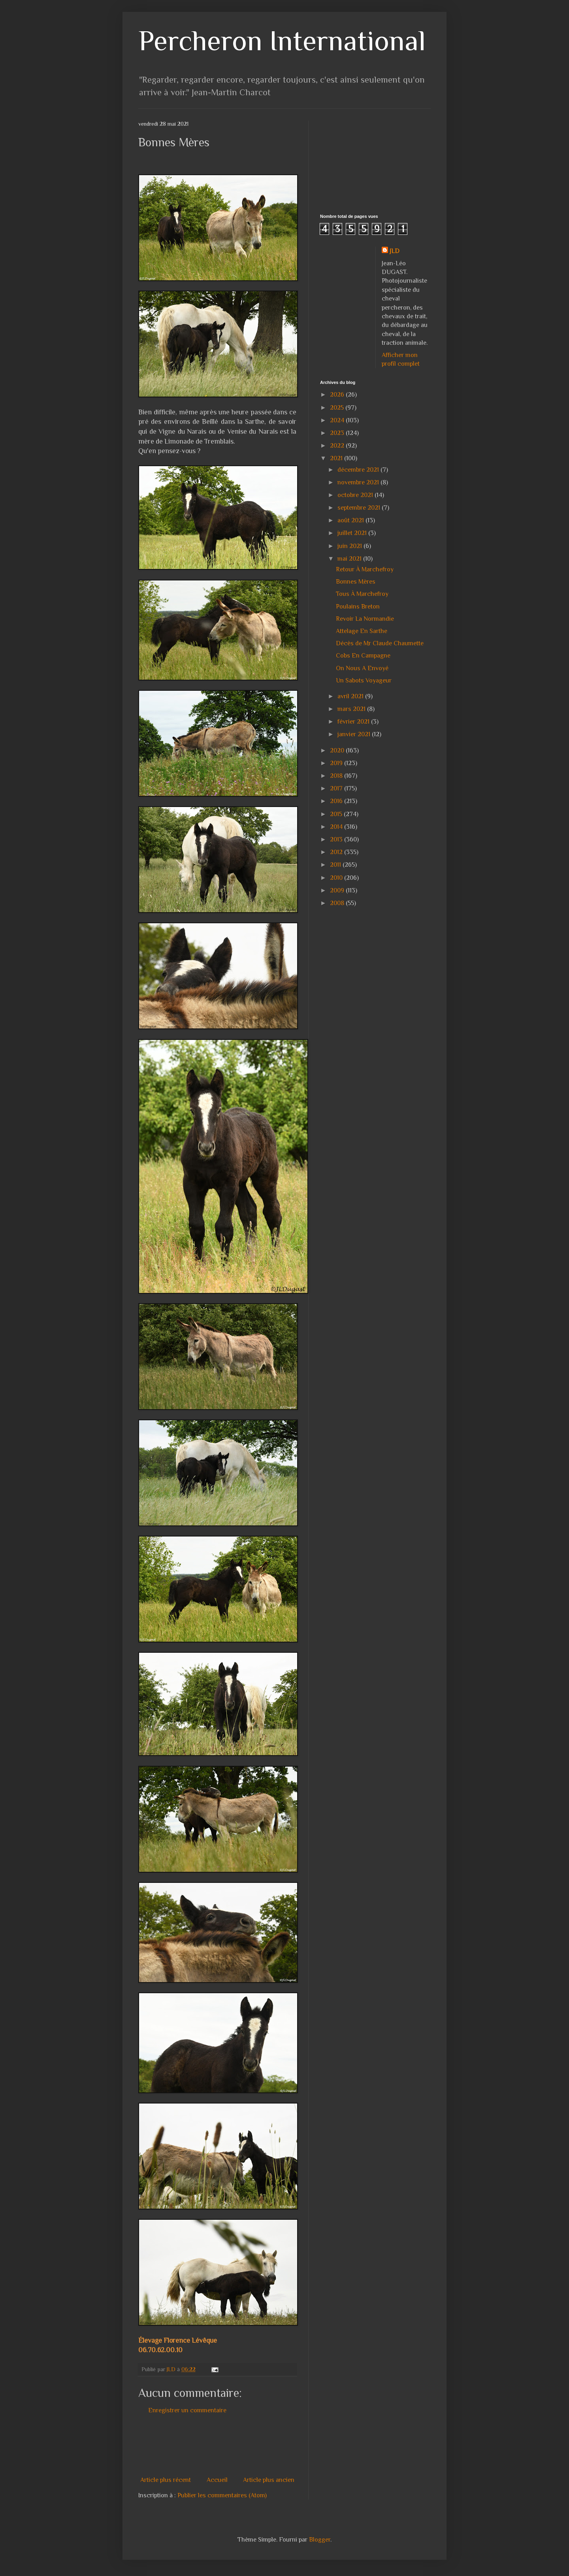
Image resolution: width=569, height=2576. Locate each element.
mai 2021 (350, 558)
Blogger (319, 2539)
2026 (338, 394)
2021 (337, 458)
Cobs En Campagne (363, 655)
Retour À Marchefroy (365, 569)
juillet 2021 (352, 533)
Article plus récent (165, 2479)
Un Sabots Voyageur (364, 680)
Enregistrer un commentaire (187, 2410)
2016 (337, 801)
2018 (337, 775)
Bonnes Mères (355, 581)
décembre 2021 (359, 469)
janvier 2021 (354, 734)
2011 (336, 864)
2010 (337, 877)
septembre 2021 (359, 507)
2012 (337, 852)
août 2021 (351, 520)
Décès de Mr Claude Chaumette (380, 643)
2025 (337, 407)
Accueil (217, 2479)
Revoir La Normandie (365, 618)
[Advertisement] (282, 2445)
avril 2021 (351, 696)
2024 (338, 420)
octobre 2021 (356, 495)
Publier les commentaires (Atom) (222, 2495)
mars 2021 (352, 709)
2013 (337, 839)
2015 (337, 814)
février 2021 (354, 721)
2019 (337, 763)
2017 (337, 788)
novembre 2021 (359, 482)
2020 (338, 750)
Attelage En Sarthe (361, 631)
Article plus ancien (268, 2479)
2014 (337, 826)
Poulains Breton (358, 606)
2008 (338, 903)
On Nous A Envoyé (362, 668)
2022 (338, 445)
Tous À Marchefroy (362, 593)
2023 (338, 433)
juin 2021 (350, 546)
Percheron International (282, 41)
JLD (394, 251)
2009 (338, 890)
